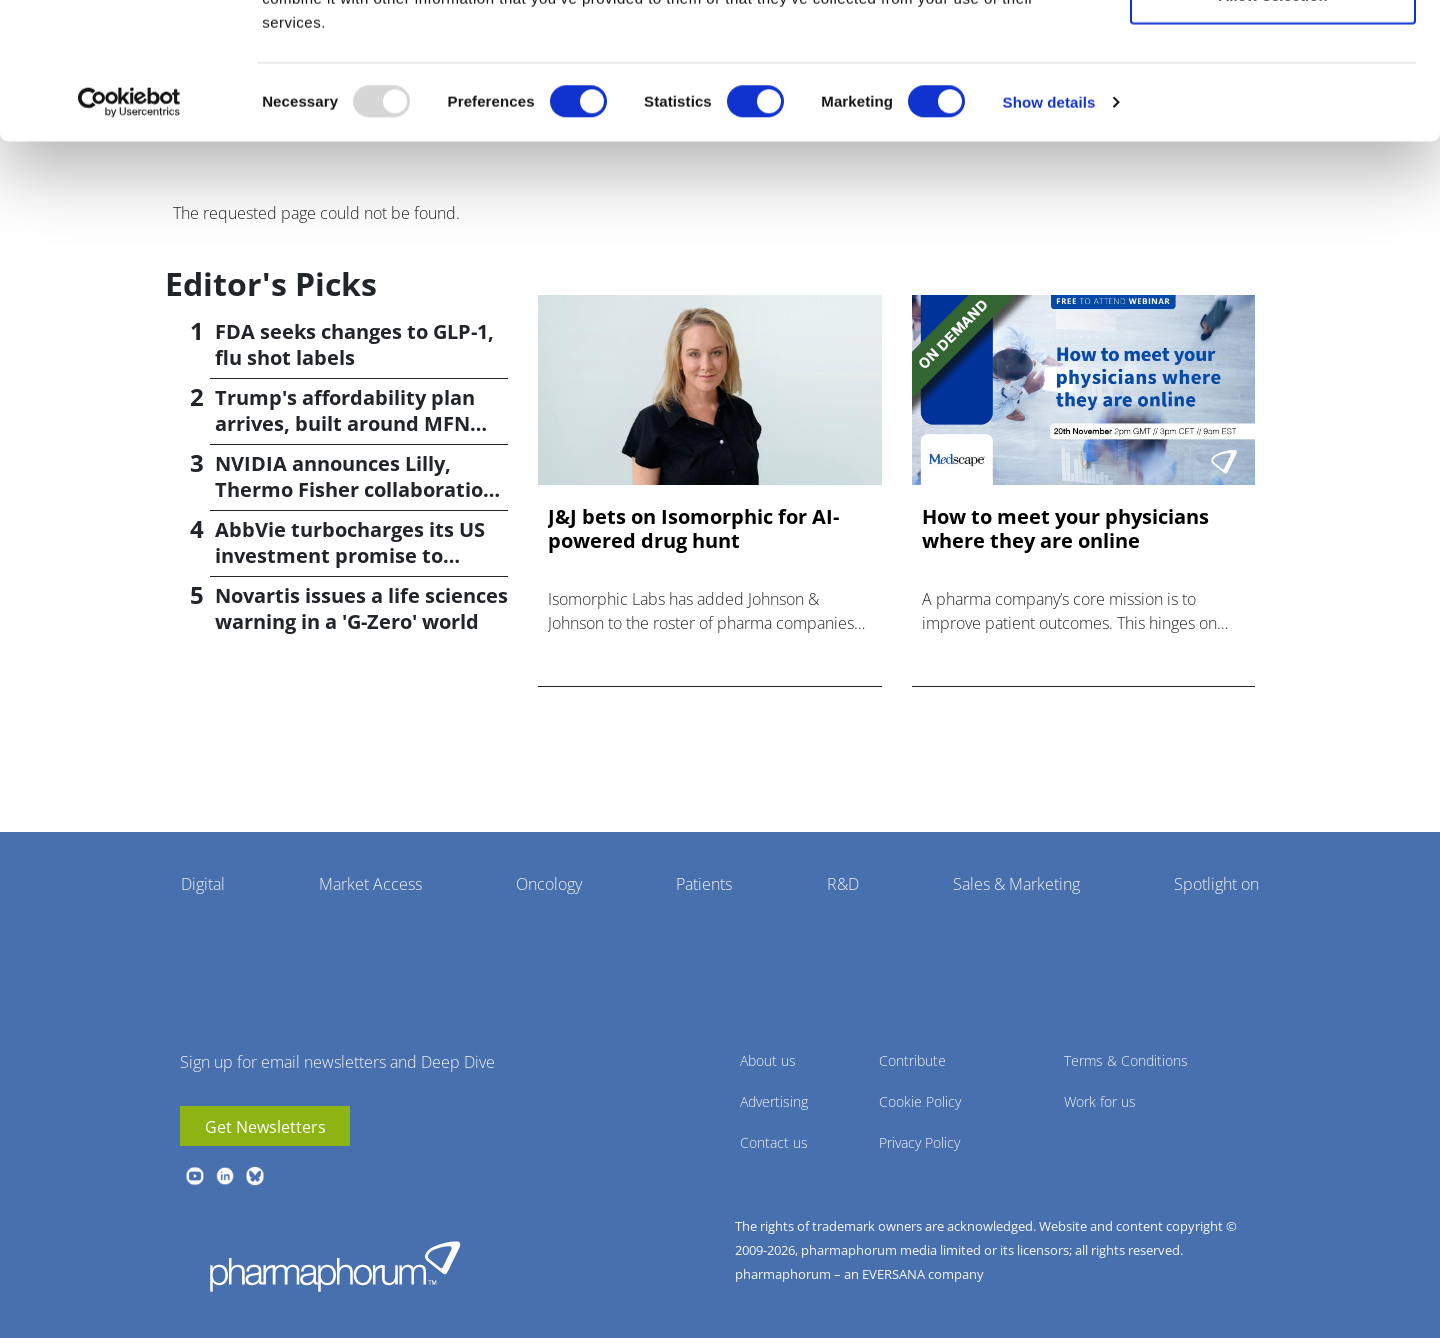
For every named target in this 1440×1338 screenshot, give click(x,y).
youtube (195, 1176)
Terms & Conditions (1126, 1060)
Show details (1049, 225)
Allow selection (1272, 118)
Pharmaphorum (335, 1266)
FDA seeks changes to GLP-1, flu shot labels (354, 344)
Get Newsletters (265, 1127)
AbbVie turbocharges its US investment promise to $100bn (350, 555)
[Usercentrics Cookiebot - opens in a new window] (129, 226)
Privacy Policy (919, 1142)
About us (768, 1060)
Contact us (774, 1142)
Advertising (774, 1101)
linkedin (225, 1176)
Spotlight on (1216, 884)
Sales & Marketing (1016, 884)
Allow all (1273, 52)
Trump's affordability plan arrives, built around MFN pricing (345, 423)
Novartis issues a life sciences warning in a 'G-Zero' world (361, 608)
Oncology (549, 884)
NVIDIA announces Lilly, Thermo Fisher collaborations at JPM (360, 489)
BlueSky (255, 1176)
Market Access (370, 884)
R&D (843, 884)
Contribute (912, 1060)
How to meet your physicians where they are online (1065, 529)
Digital (203, 884)
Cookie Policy (920, 1101)
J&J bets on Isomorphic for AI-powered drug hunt (693, 529)
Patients (704, 884)
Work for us (1100, 1101)
